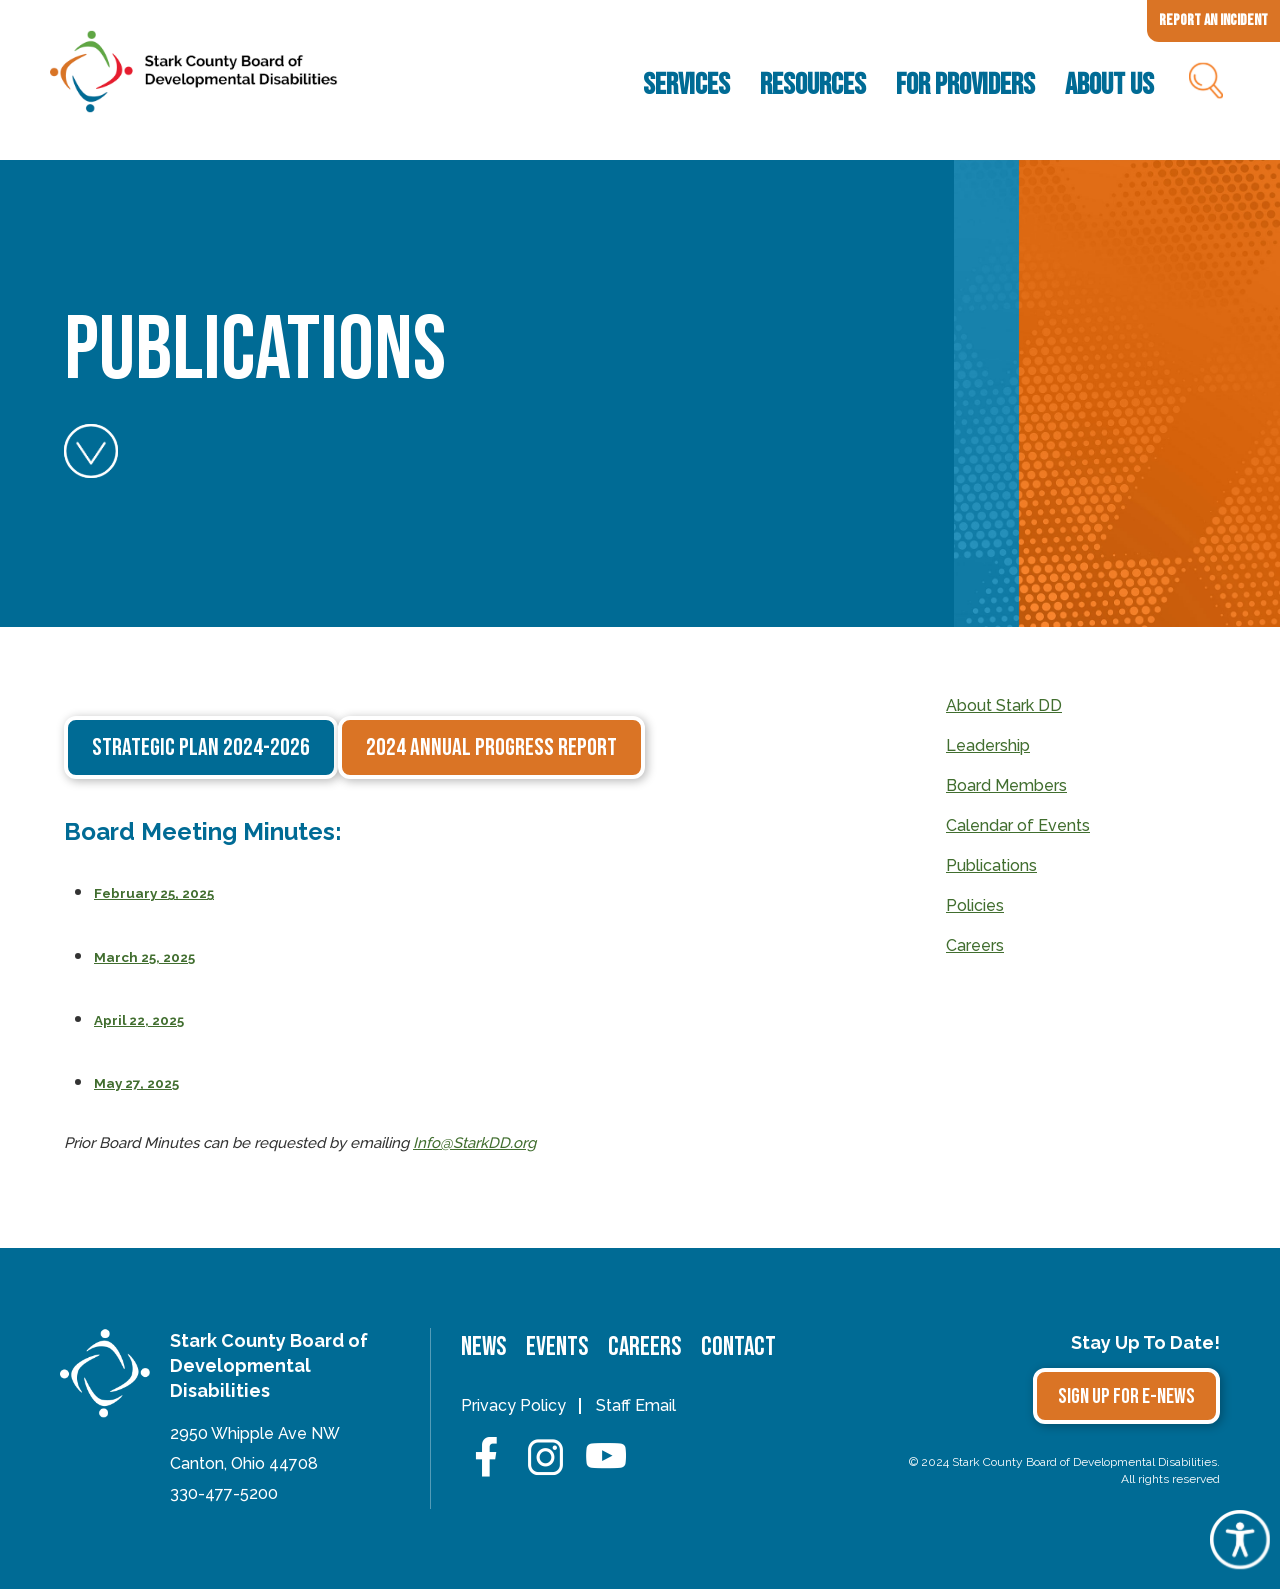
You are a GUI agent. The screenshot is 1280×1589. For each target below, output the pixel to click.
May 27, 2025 (136, 1083)
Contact (738, 1347)
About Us (1109, 85)
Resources (813, 85)
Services (686, 85)
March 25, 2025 (144, 957)
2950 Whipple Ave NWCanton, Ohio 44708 (255, 1448)
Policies (975, 905)
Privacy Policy (513, 1405)
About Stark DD (1004, 705)
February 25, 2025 (154, 893)
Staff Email (636, 1405)
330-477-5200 (224, 1493)
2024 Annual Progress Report (491, 747)
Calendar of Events (1018, 825)
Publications (991, 865)
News (483, 1347)
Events (557, 1347)
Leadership (988, 745)
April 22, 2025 (139, 1020)
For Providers (965, 85)
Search (1204, 85)
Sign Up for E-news (1126, 1396)
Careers (975, 945)
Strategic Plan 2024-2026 (201, 747)
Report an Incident (1213, 20)
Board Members (1006, 785)
